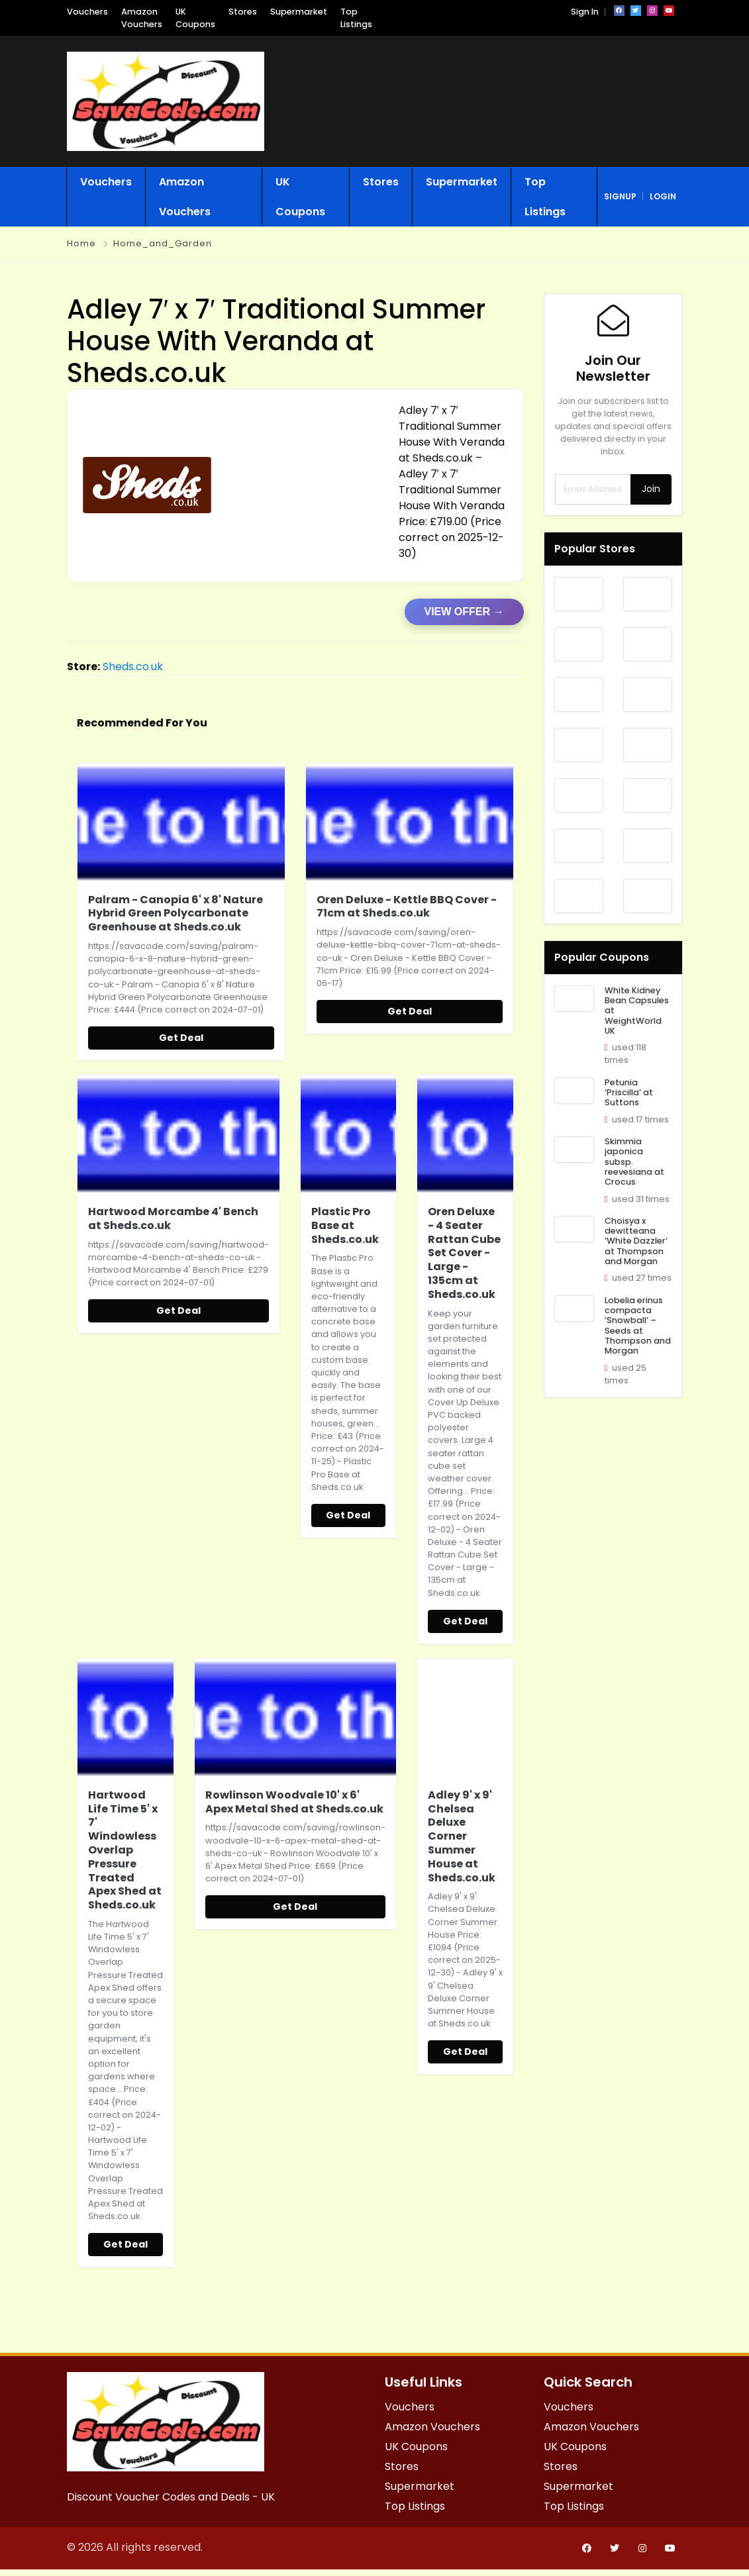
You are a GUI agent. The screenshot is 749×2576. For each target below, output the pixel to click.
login (663, 196)
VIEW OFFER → (464, 611)
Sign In (585, 11)
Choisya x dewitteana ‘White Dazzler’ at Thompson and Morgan (636, 1241)
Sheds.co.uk (133, 666)
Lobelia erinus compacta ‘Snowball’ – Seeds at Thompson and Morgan (638, 1326)
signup (620, 196)
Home (81, 243)
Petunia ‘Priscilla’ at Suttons (629, 1093)
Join (651, 488)
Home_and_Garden (162, 243)
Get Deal (181, 1037)
